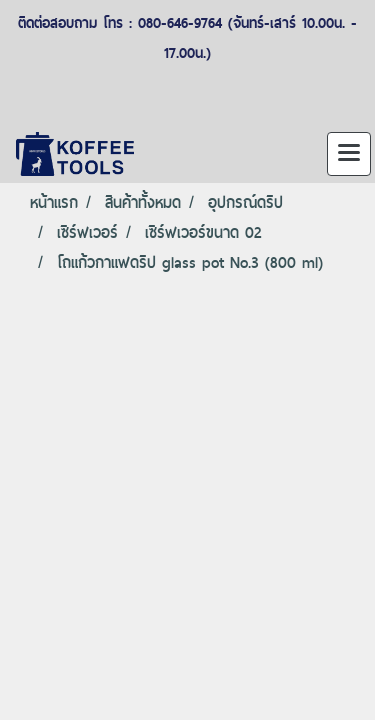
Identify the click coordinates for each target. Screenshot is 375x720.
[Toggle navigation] (349, 154)
